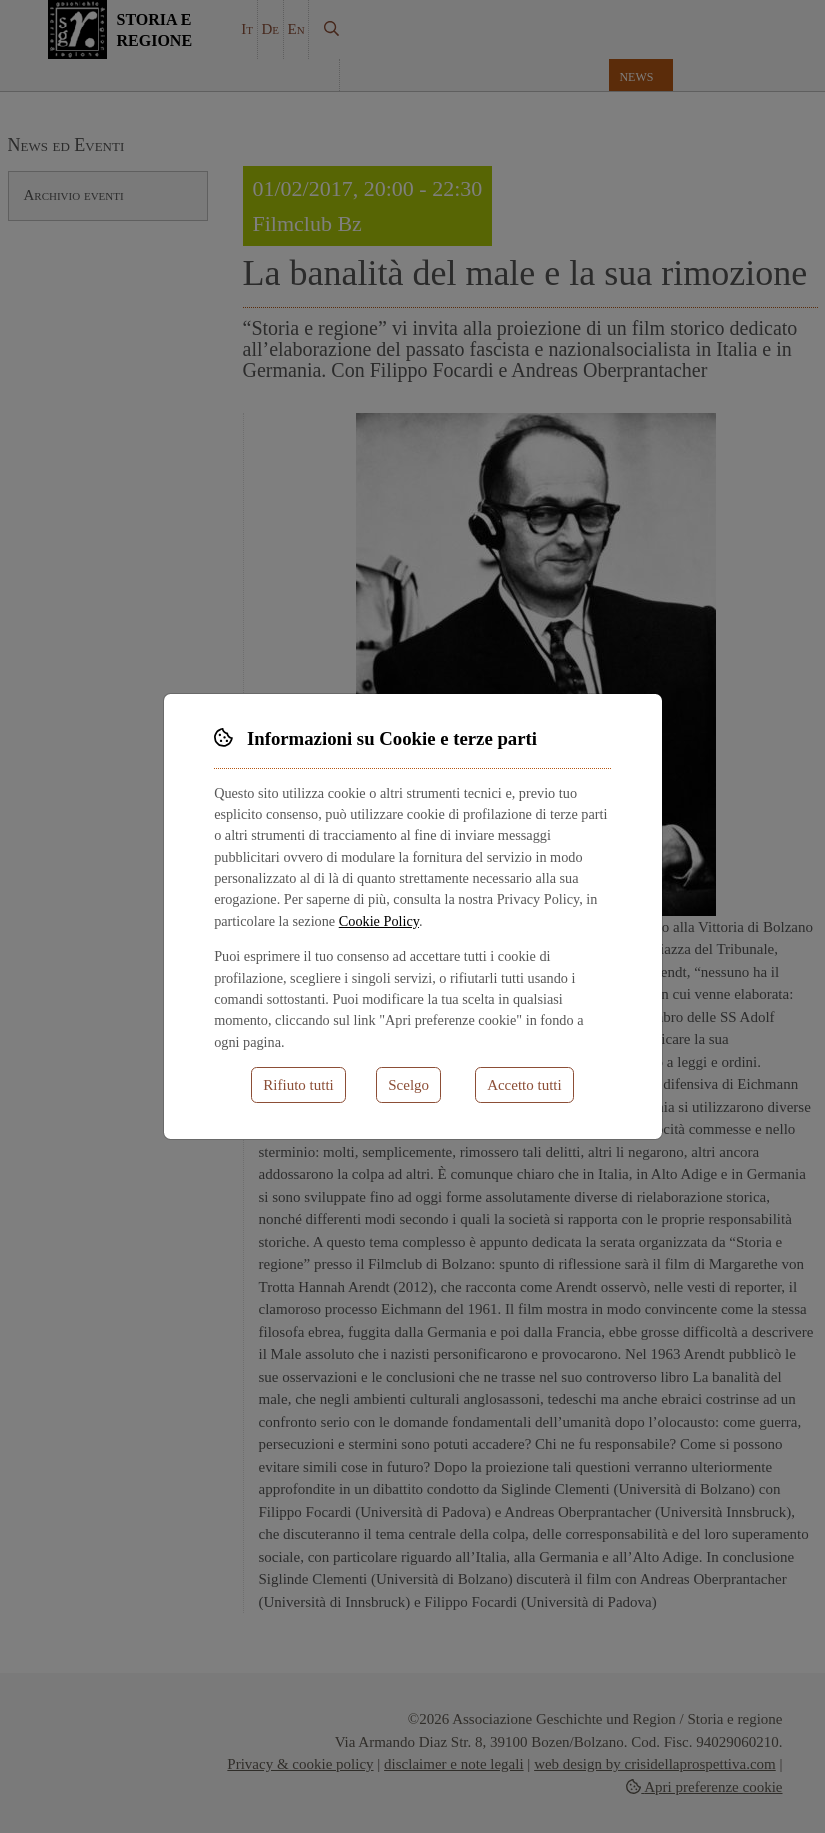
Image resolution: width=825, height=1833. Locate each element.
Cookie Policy (379, 921)
